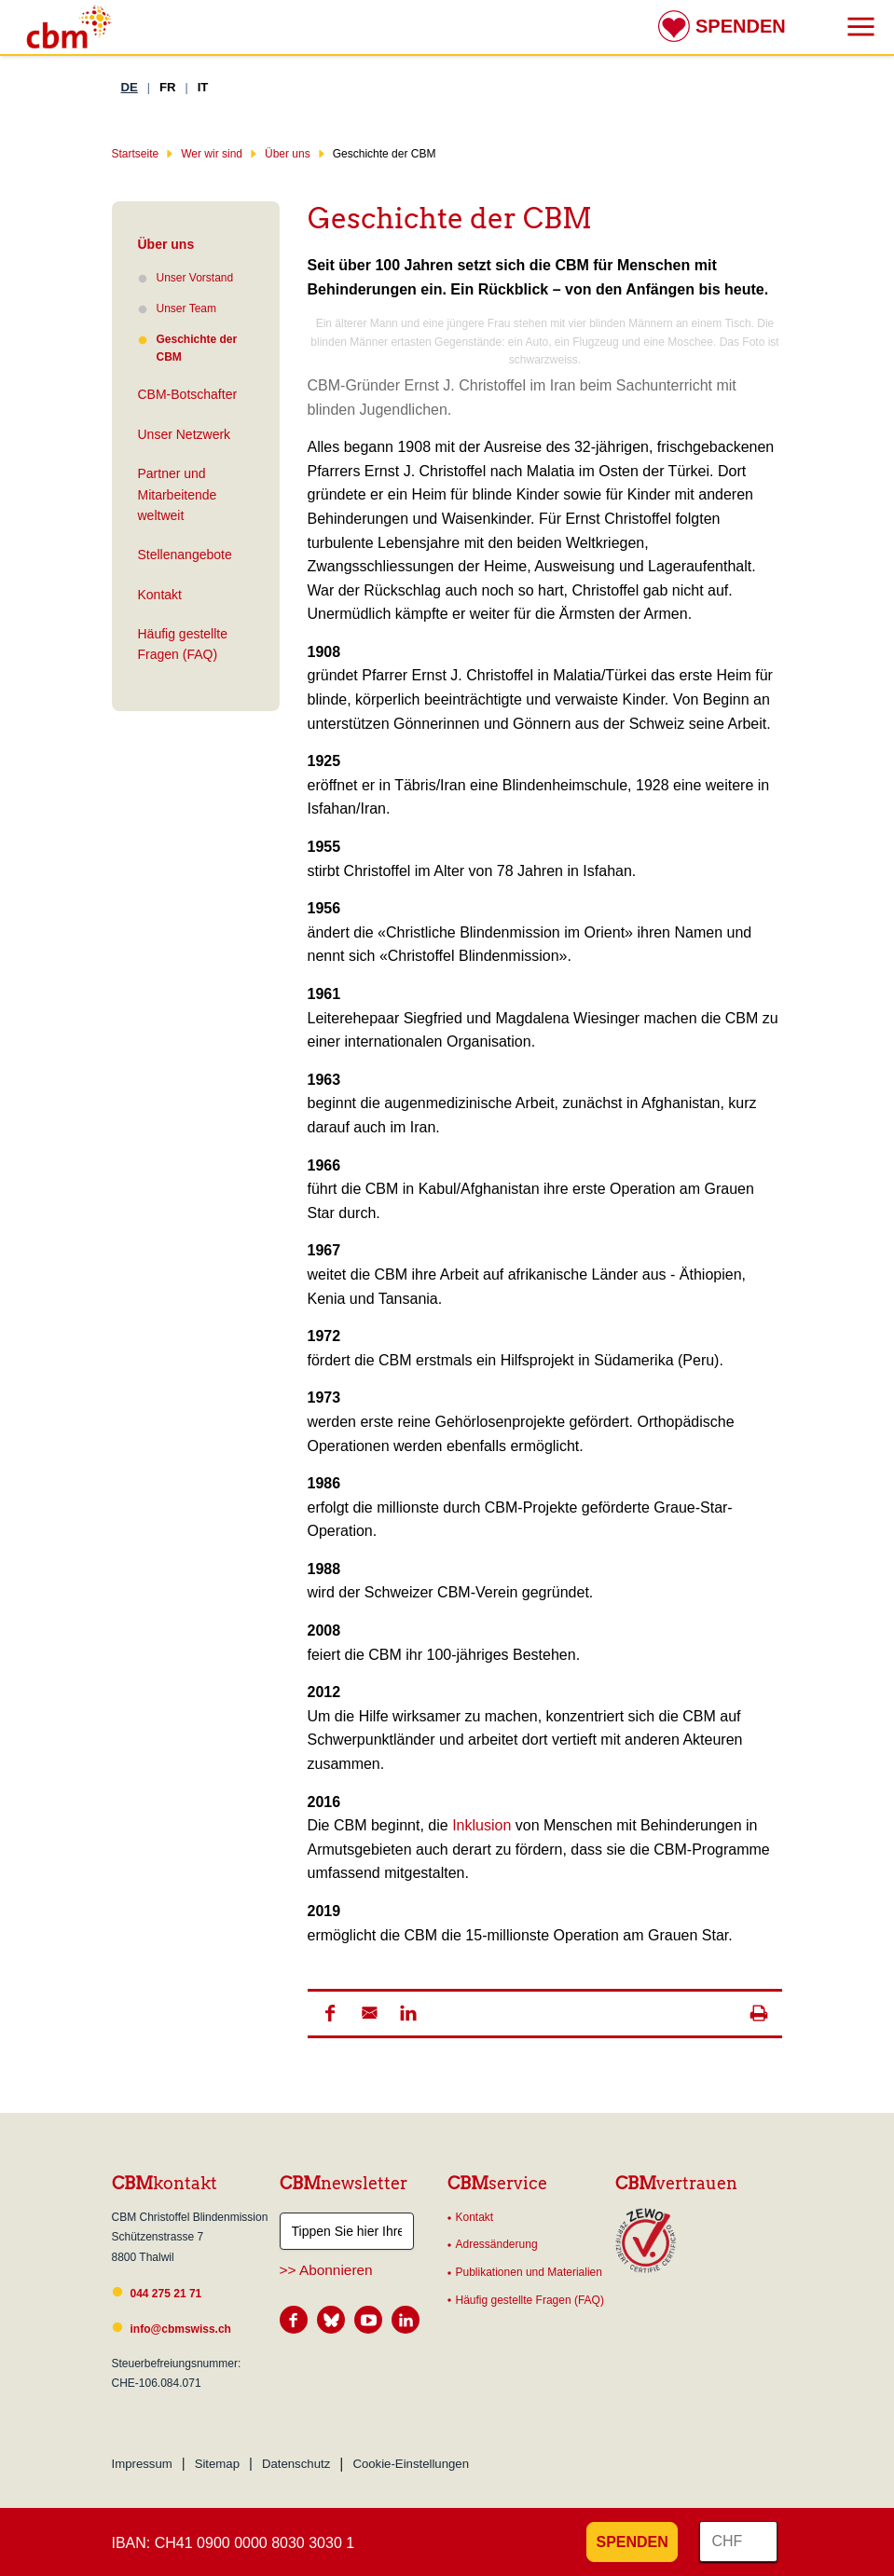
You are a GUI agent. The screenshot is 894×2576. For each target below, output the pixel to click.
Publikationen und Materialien (529, 2272)
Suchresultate (14, 17)
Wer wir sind (211, 153)
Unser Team (186, 308)
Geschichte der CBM (188, 348)
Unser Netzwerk (184, 434)
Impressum (142, 2464)
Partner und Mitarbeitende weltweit (177, 494)
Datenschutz (296, 2464)
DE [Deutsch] (129, 87)
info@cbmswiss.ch (181, 2329)
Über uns (287, 153)
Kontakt (160, 594)
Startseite (135, 153)
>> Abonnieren (326, 2270)
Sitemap (217, 2464)
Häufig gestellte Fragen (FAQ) (183, 644)
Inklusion (484, 1825)
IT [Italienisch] (203, 87)
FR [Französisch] (167, 87)
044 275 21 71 (166, 2293)
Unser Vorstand (195, 277)
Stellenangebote (185, 554)
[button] (330, 2012)
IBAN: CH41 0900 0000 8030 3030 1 (233, 2543)
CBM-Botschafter (188, 394)
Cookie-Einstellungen (410, 2464)
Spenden (740, 26)
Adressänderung (497, 2244)
